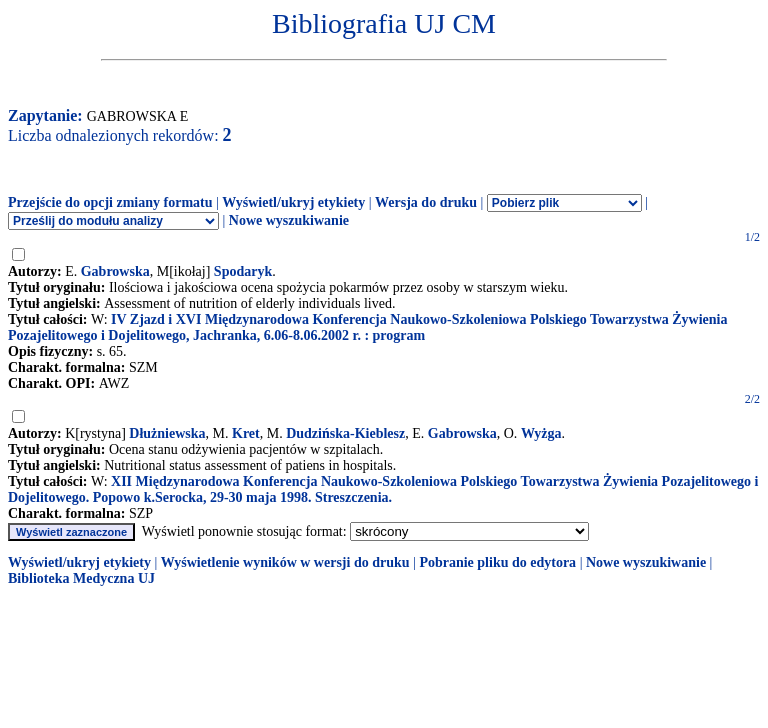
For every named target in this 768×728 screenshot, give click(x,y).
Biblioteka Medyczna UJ (81, 578)
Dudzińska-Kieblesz (345, 433)
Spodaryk (243, 271)
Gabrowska (115, 271)
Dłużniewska (167, 433)
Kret (246, 433)
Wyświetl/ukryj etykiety (293, 202)
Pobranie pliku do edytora (497, 562)
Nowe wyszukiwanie (289, 220)
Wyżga (541, 433)
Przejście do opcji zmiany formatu (110, 202)
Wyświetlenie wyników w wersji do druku (285, 562)
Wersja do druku (426, 202)
